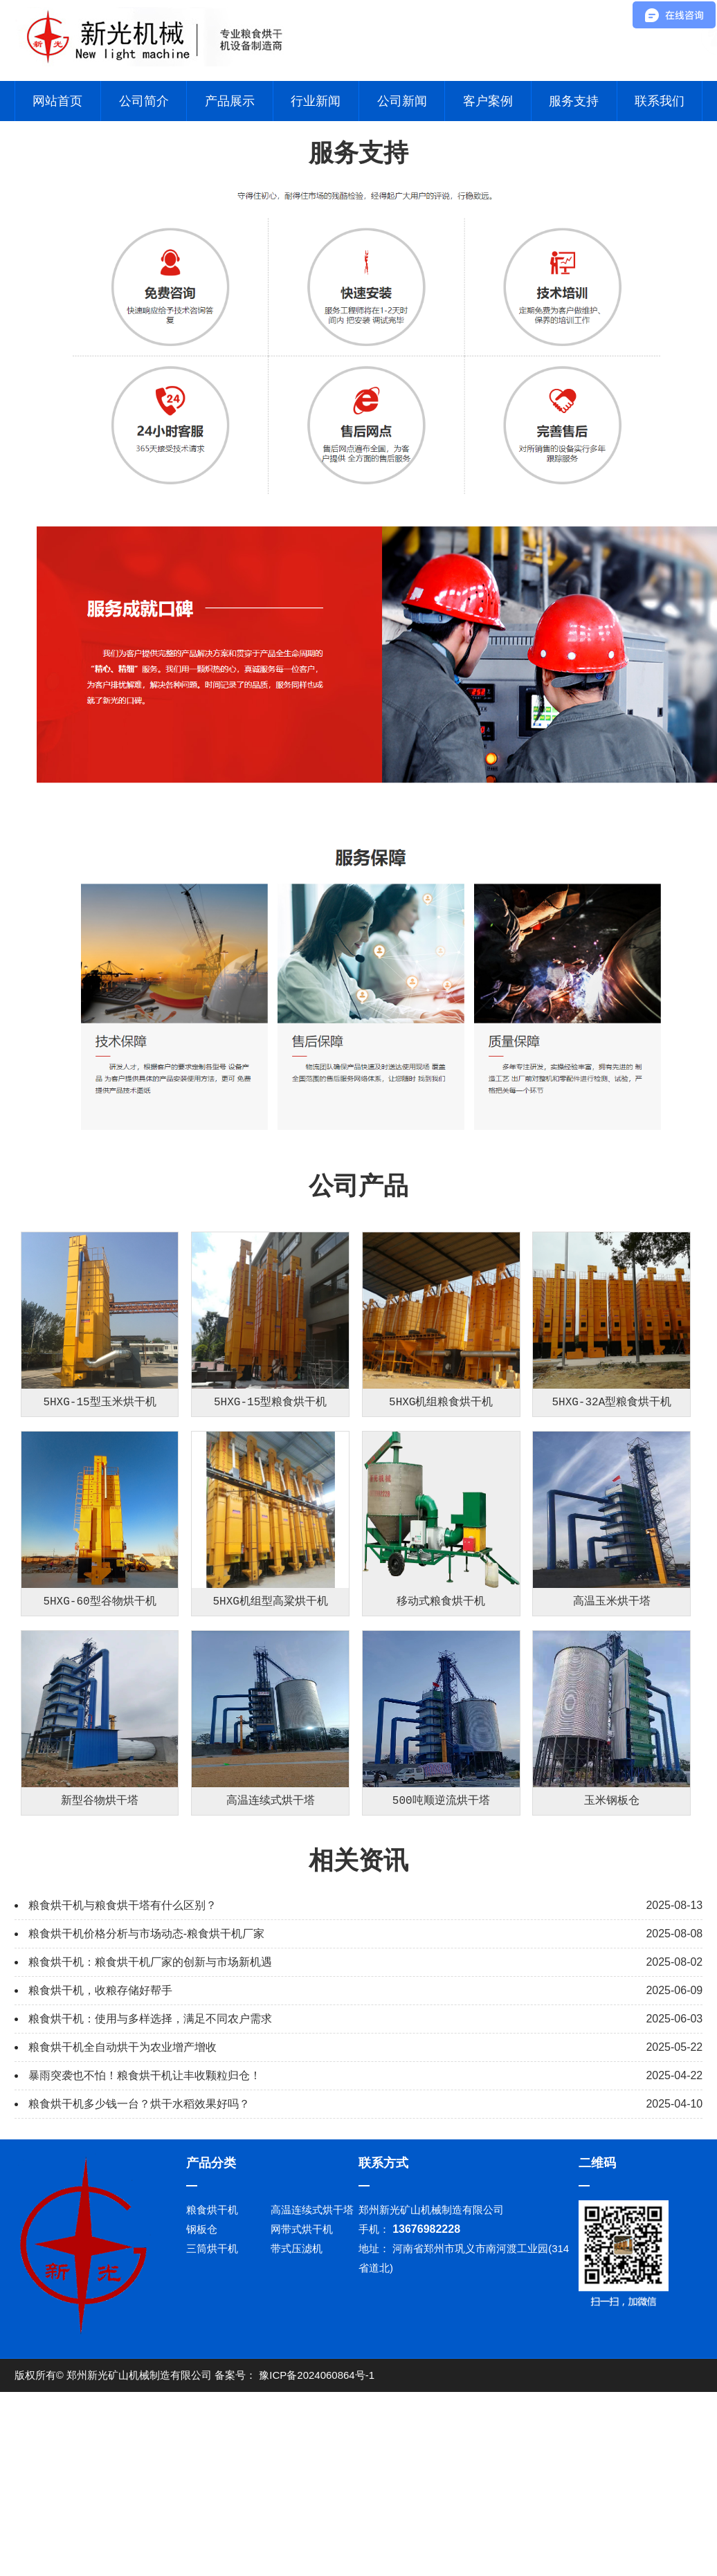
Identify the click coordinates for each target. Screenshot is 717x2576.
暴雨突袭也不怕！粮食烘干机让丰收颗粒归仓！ (144, 2270)
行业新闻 (316, 101)
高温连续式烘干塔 (312, 2404)
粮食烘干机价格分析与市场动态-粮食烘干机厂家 (146, 2128)
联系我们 (659, 101)
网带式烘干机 (302, 2423)
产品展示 (230, 101)
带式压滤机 (297, 2443)
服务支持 (574, 101)
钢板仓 (201, 2423)
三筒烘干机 (212, 2443)
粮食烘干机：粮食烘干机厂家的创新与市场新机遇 (150, 2156)
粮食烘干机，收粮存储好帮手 (100, 2185)
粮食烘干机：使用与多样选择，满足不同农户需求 (150, 2213)
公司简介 (144, 101)
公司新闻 (402, 101)
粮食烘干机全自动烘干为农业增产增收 (122, 2241)
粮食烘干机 (212, 2404)
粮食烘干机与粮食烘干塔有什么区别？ (122, 2099)
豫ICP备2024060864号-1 (316, 2569)
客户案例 (488, 101)
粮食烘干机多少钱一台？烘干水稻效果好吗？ (139, 2298)
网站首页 (57, 101)
